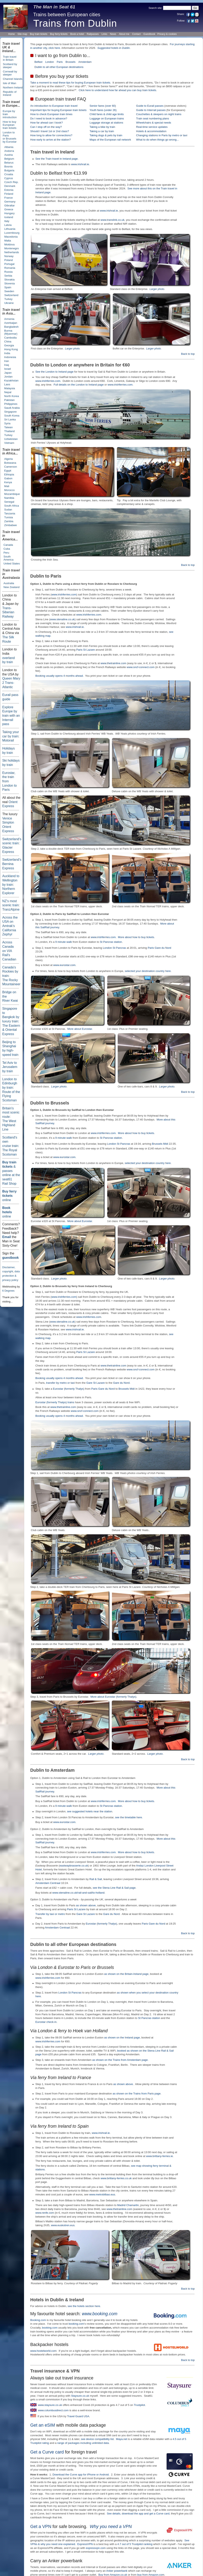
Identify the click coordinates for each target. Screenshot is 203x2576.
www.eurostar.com (64, 965)
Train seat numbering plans (152, 118)
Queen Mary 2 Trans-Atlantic (11, 683)
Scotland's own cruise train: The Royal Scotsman (10, 1146)
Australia (8, 583)
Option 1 (35, 583)
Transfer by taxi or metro (50, 1914)
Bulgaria (9, 170)
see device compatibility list (97, 2439)
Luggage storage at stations (106, 122)
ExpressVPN (85, 2544)
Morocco (9, 490)
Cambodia (10, 337)
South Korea (11, 415)
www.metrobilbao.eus (102, 2194)
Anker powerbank (116, 2570)
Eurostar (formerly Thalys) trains (54, 1402)
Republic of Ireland (9, 93)
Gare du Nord (121, 1382)
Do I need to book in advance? (48, 118)
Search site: (155, 8)
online (9, 1196)
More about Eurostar (79, 1028)
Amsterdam (85, 62)
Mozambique (12, 494)
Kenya (8, 482)
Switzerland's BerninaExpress (11, 864)
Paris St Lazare (85, 649)
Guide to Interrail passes (151, 110)
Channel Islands (12, 78)
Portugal (9, 263)
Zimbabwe (10, 525)
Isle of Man (9, 83)
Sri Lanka (10, 419)
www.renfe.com (44, 2212)
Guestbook (149, 34)
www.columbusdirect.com (53, 2410)
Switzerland (11, 295)
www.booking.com (99, 2313)
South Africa (11, 505)
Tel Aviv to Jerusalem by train (9, 1067)
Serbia (8, 275)
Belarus (9, 162)
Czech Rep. (11, 182)
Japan (8, 372)
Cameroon (10, 466)
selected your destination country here (148, 971)
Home (11, 34)
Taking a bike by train (102, 126)
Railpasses (93, 34)
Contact (136, 34)
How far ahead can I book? (46, 122)
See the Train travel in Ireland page (56, 158)
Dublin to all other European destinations (58, 67)
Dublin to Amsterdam (52, 1770)
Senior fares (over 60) (103, 105)
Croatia (8, 174)
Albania (8, 147)
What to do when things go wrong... (157, 139)
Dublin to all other (49, 1944)
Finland (8, 193)
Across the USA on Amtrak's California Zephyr (10, 926)
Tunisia (8, 517)
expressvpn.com (96, 2548)
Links (104, 34)
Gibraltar (9, 205)
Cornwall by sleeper (10, 73)
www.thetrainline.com (113, 663)
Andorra (9, 150)
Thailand (9, 431)
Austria (8, 154)
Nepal (7, 392)
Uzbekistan (11, 439)
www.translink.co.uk (112, 219)
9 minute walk (63, 941)
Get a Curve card (47, 2452)
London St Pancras (114, 947)
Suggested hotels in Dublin (113, 47)
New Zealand (11, 587)
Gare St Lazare (95, 1382)
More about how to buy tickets (136, 937)
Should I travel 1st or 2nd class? (49, 131)
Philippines (10, 403)
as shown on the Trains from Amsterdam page (120, 2059)
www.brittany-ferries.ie (159, 2156)
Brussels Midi (160, 1143)
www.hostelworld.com (43, 2350)
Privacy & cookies (167, 34)
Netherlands (11, 252)
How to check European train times (51, 114)
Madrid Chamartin (128, 2205)
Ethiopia (9, 474)
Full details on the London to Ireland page (79, 384)
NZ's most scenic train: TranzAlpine (11, 905)
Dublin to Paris (46, 576)
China (7, 341)
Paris (60, 62)
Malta (7, 240)
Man (47, 6)
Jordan (8, 376)
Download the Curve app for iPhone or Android (80, 2474)
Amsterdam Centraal (47, 1883)
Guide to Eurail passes (149, 105)
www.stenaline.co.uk (62, 619)
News (113, 34)
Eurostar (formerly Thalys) (68, 1388)
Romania (9, 267)
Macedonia (11, 236)
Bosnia (8, 166)
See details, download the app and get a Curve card (138, 2513)
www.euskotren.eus (62, 2225)
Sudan (8, 509)
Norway (9, 256)
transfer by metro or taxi (60, 1382)
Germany (10, 201)
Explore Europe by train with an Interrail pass (11, 715)
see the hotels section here (84, 2306)
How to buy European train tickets (9, 124)
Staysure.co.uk (80, 2395)
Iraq (6, 364)
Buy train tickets (38, 34)
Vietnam (9, 442)
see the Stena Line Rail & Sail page (114, 1887)
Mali (6, 486)
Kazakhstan (11, 380)
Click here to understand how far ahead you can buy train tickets (117, 90)
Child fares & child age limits (107, 114)
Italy (6, 221)
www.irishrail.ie (80, 164)
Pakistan (9, 400)
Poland (8, 260)
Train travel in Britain (9, 58)
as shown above (86, 1905)
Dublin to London (48, 365)
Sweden (9, 291)
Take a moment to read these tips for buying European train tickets (70, 82)
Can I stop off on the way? (46, 126)
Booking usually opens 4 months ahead (59, 675)
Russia (8, 271)
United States (11, 563)
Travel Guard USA (78, 2416)
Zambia (8, 521)
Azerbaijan (10, 322)
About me (124, 34)
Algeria (8, 458)
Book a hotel (77, 34)
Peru (6, 552)
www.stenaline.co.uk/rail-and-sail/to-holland (78, 1892)
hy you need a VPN (113, 2526)
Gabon (8, 478)
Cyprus (8, 178)
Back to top (188, 353)
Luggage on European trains (107, 118)
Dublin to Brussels (49, 1103)
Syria (7, 423)
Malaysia (9, 388)
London (49, 62)
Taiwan (8, 427)
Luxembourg (11, 232)
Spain (7, 287)
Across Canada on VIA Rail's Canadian (9, 951)
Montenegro (11, 248)
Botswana (10, 462)
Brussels (70, 62)
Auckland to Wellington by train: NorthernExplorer (10, 884)
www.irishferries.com (47, 380)
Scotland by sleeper (10, 66)
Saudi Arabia (12, 407)
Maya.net (121, 2439)
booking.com (76, 2323)
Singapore (10, 411)
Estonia (8, 189)
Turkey (8, 299)
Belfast (38, 62)
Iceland (8, 217)
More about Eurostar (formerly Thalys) (113, 1696)
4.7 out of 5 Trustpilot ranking (134, 2544)
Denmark (9, 186)
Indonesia (10, 357)
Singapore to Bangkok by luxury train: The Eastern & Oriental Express (11, 1021)
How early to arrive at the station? (50, 139)
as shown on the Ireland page (122, 2037)
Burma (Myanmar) (10, 332)
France (8, 197)
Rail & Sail (95, 1879)
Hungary (9, 213)
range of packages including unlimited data (83, 2442)
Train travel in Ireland (52, 152)
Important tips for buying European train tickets (58, 110)
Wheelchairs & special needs (153, 122)
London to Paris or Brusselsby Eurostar (10, 137)
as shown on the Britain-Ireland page (126, 1973)
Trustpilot (139, 2405)
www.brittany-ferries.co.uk (116, 2178)
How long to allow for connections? (51, 135)
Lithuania (9, 228)
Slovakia (9, 279)
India (7, 353)
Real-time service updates (152, 126)
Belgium (9, 158)
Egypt (7, 470)
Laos (7, 384)
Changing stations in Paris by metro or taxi (161, 135)
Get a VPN (40, 2526)
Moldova (9, 244)
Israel (7, 368)
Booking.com (38, 2320)
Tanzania (9, 513)
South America (8, 558)
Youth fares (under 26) (103, 110)
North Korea (11, 396)
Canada (8, 544)
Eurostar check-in (46, 2021)
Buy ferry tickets (58, 34)
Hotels (37, 2299)
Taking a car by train (102, 131)
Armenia (9, 318)
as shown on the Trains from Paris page (137, 2093)
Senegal (9, 501)
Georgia (9, 345)
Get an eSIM (42, 2425)
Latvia (7, 225)
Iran (6, 361)
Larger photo (156, 289)
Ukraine (9, 302)
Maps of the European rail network (110, 139)
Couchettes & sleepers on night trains (158, 114)
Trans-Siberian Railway (8, 612)
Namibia (9, 497)
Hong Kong (11, 349)
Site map (22, 34)
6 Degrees (8, 1290)
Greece (8, 209)
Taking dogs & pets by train (106, 135)
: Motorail (10, 736)
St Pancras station (111, 941)
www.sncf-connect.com (141, 667)
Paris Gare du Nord (159, 947)
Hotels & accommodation (151, 131)
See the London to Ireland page (54, 371)
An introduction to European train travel (54, 105)
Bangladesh (11, 326)
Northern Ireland (13, 87)
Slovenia (9, 283)
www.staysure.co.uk (50, 2405)
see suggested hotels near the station (89, 1811)
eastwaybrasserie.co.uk (73, 1865)
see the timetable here (128, 1817)
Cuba (6, 548)
